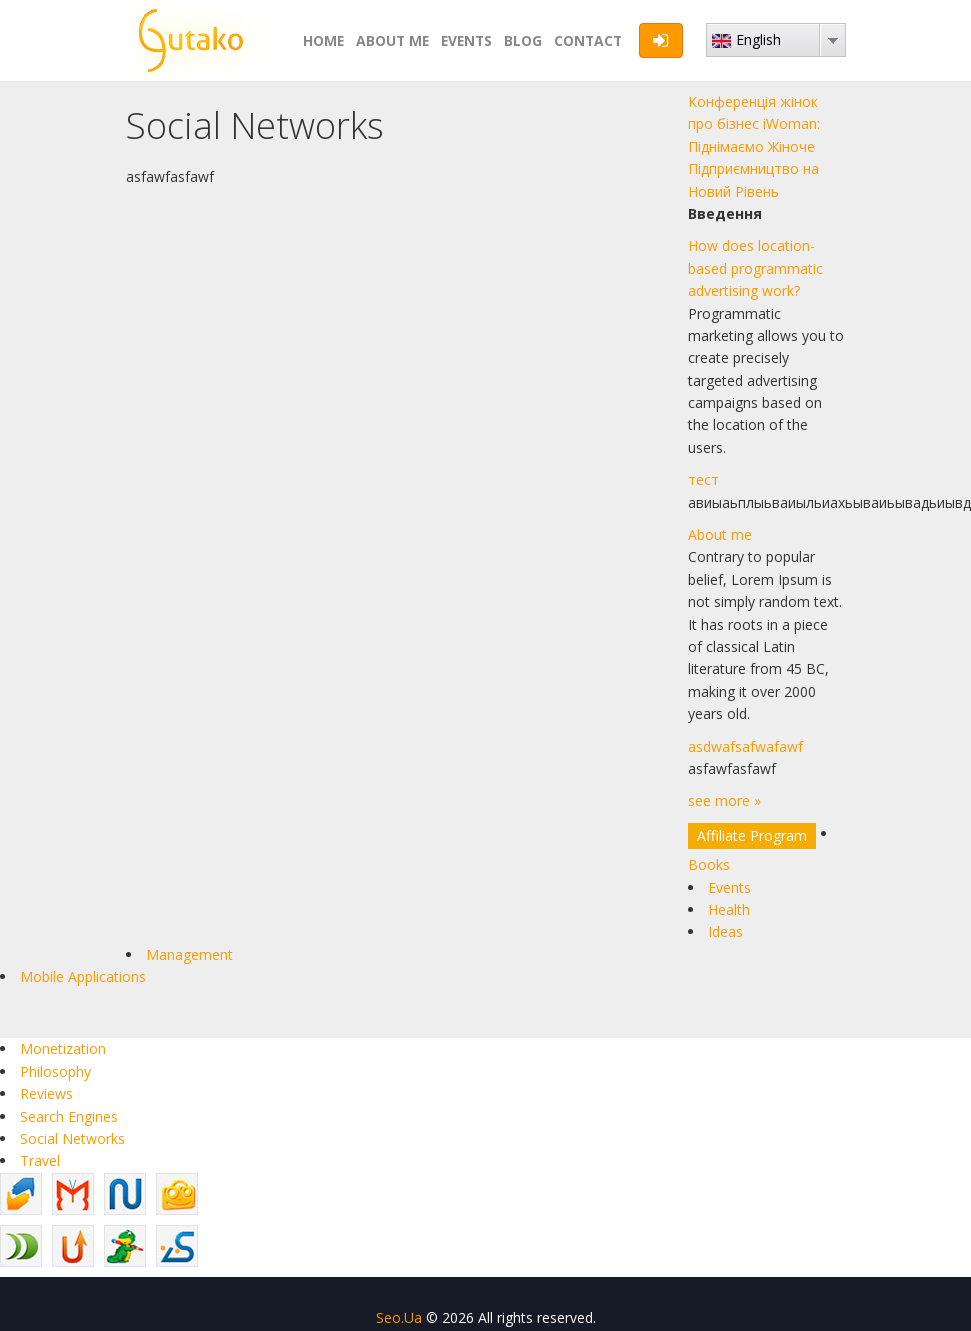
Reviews (46, 1093)
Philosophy (55, 1071)
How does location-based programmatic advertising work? (755, 268)
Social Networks (72, 1138)
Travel (40, 1160)
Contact (588, 40)
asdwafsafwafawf (745, 746)
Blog (523, 40)
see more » (724, 800)
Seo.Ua (399, 1317)
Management (189, 954)
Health (729, 909)
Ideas (725, 931)
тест (703, 479)
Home (323, 40)
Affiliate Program (752, 835)
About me (392, 40)
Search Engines (69, 1116)
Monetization (63, 1048)
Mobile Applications (83, 976)
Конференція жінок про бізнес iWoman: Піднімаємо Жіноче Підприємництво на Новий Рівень (754, 146)
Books (709, 864)
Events (466, 40)
